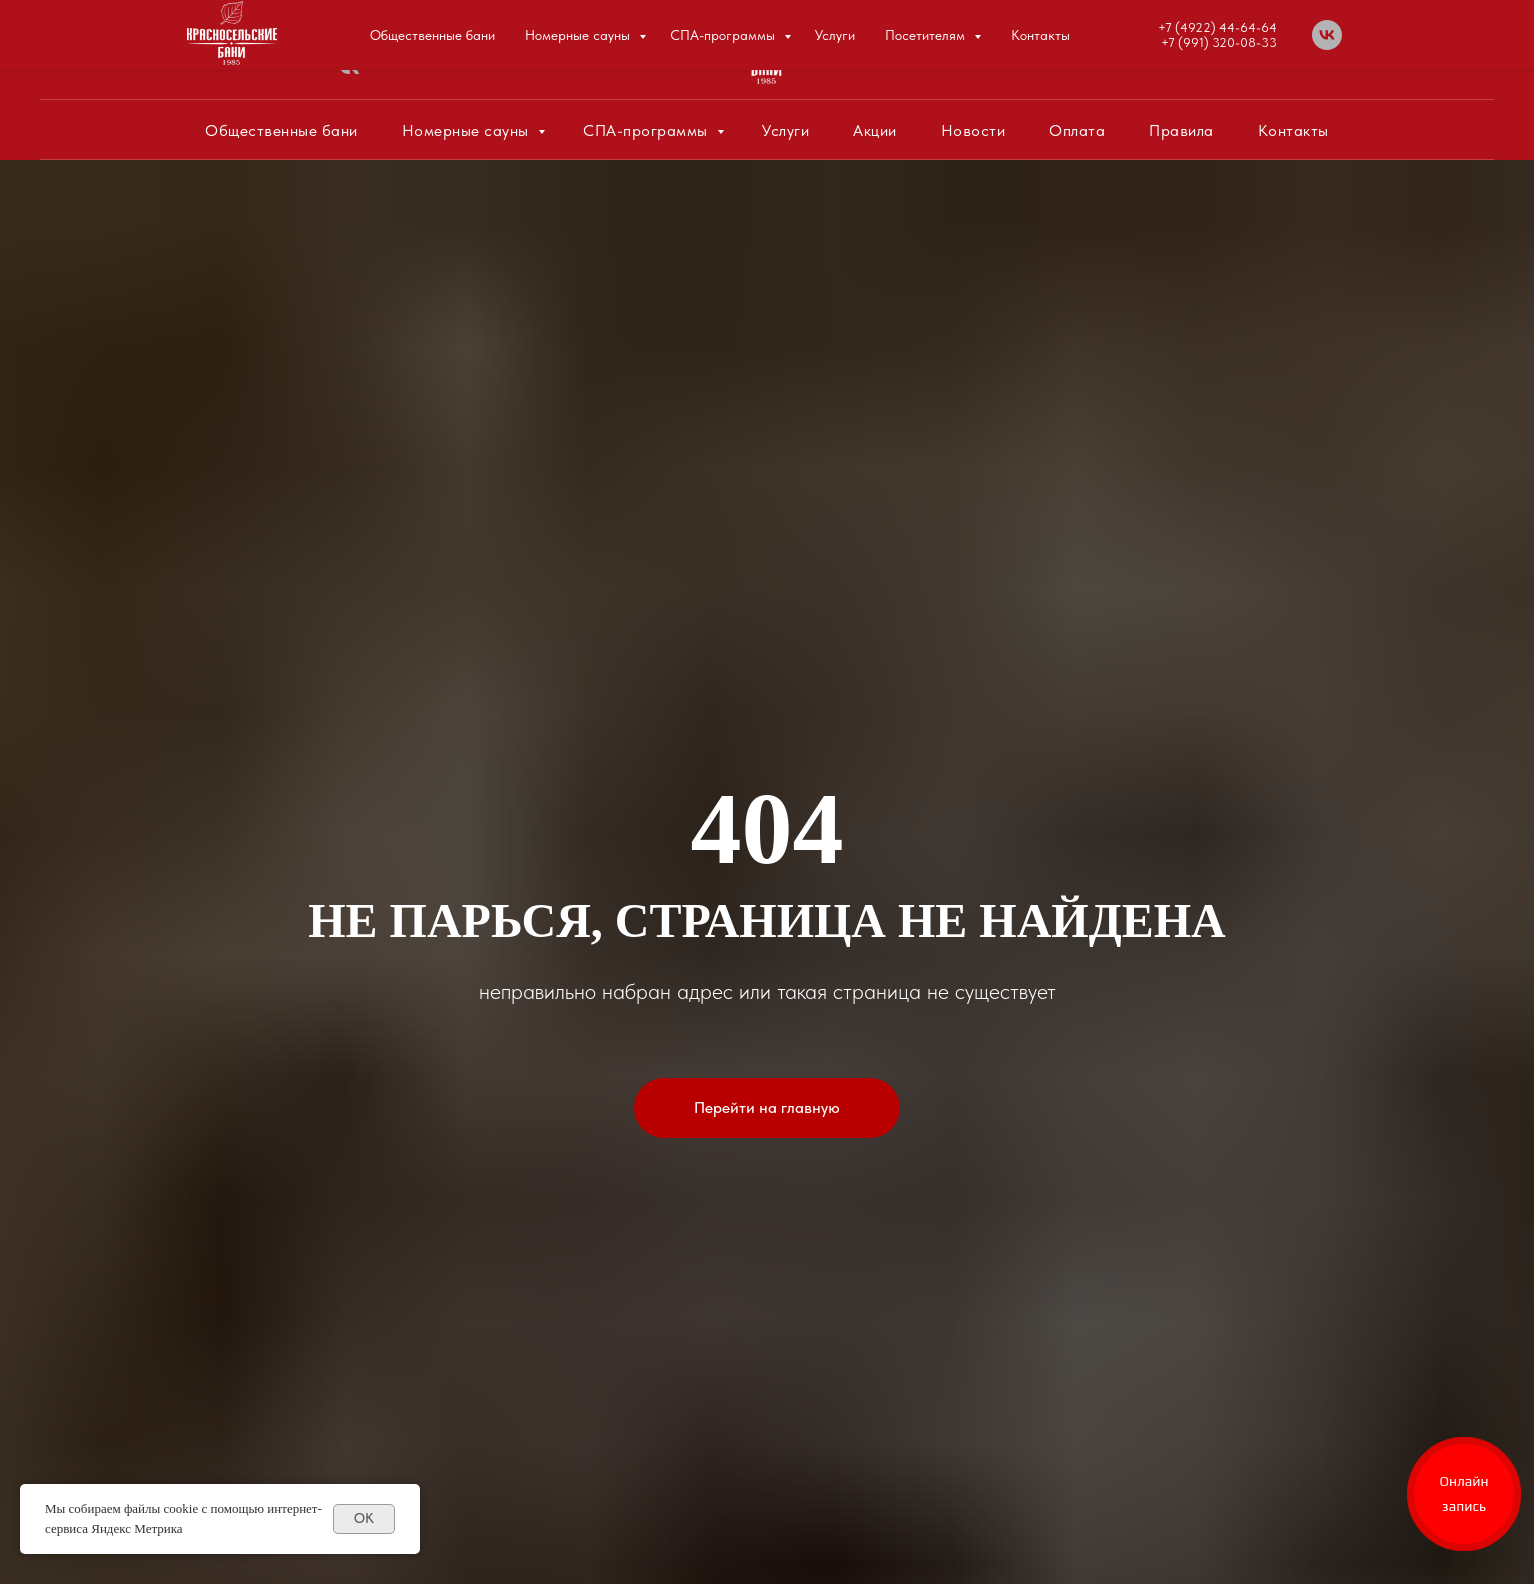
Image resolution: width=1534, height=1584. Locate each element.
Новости (973, 130)
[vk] (348, 74)
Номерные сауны (468, 130)
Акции (875, 130)
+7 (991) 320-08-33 (1181, 57)
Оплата (1077, 130)
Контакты (1293, 130)
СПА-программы (647, 130)
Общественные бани (281, 130)
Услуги (785, 130)
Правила (1181, 130)
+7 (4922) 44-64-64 (1180, 42)
